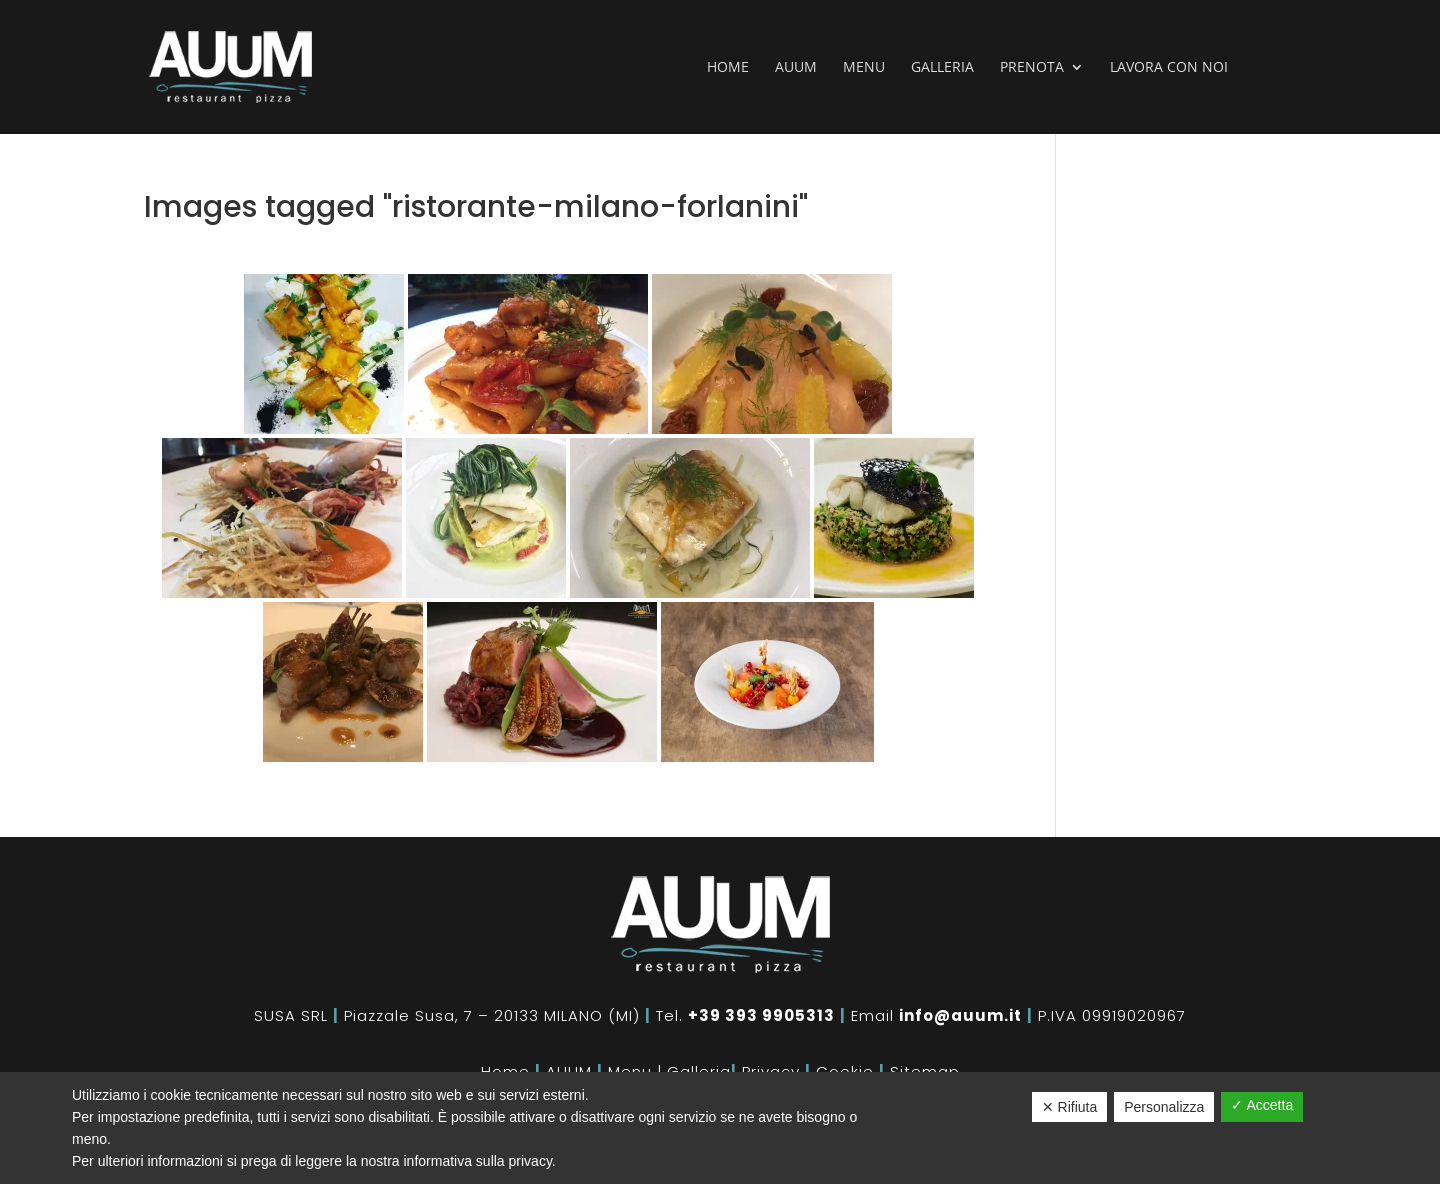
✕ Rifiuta (1070, 1107)
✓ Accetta (1262, 1105)
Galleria (942, 68)
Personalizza (1164, 1107)
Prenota (1032, 68)
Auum (796, 68)
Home (728, 68)
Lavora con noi (1169, 68)
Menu (864, 68)
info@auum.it (960, 1015)
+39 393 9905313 (761, 1015)
